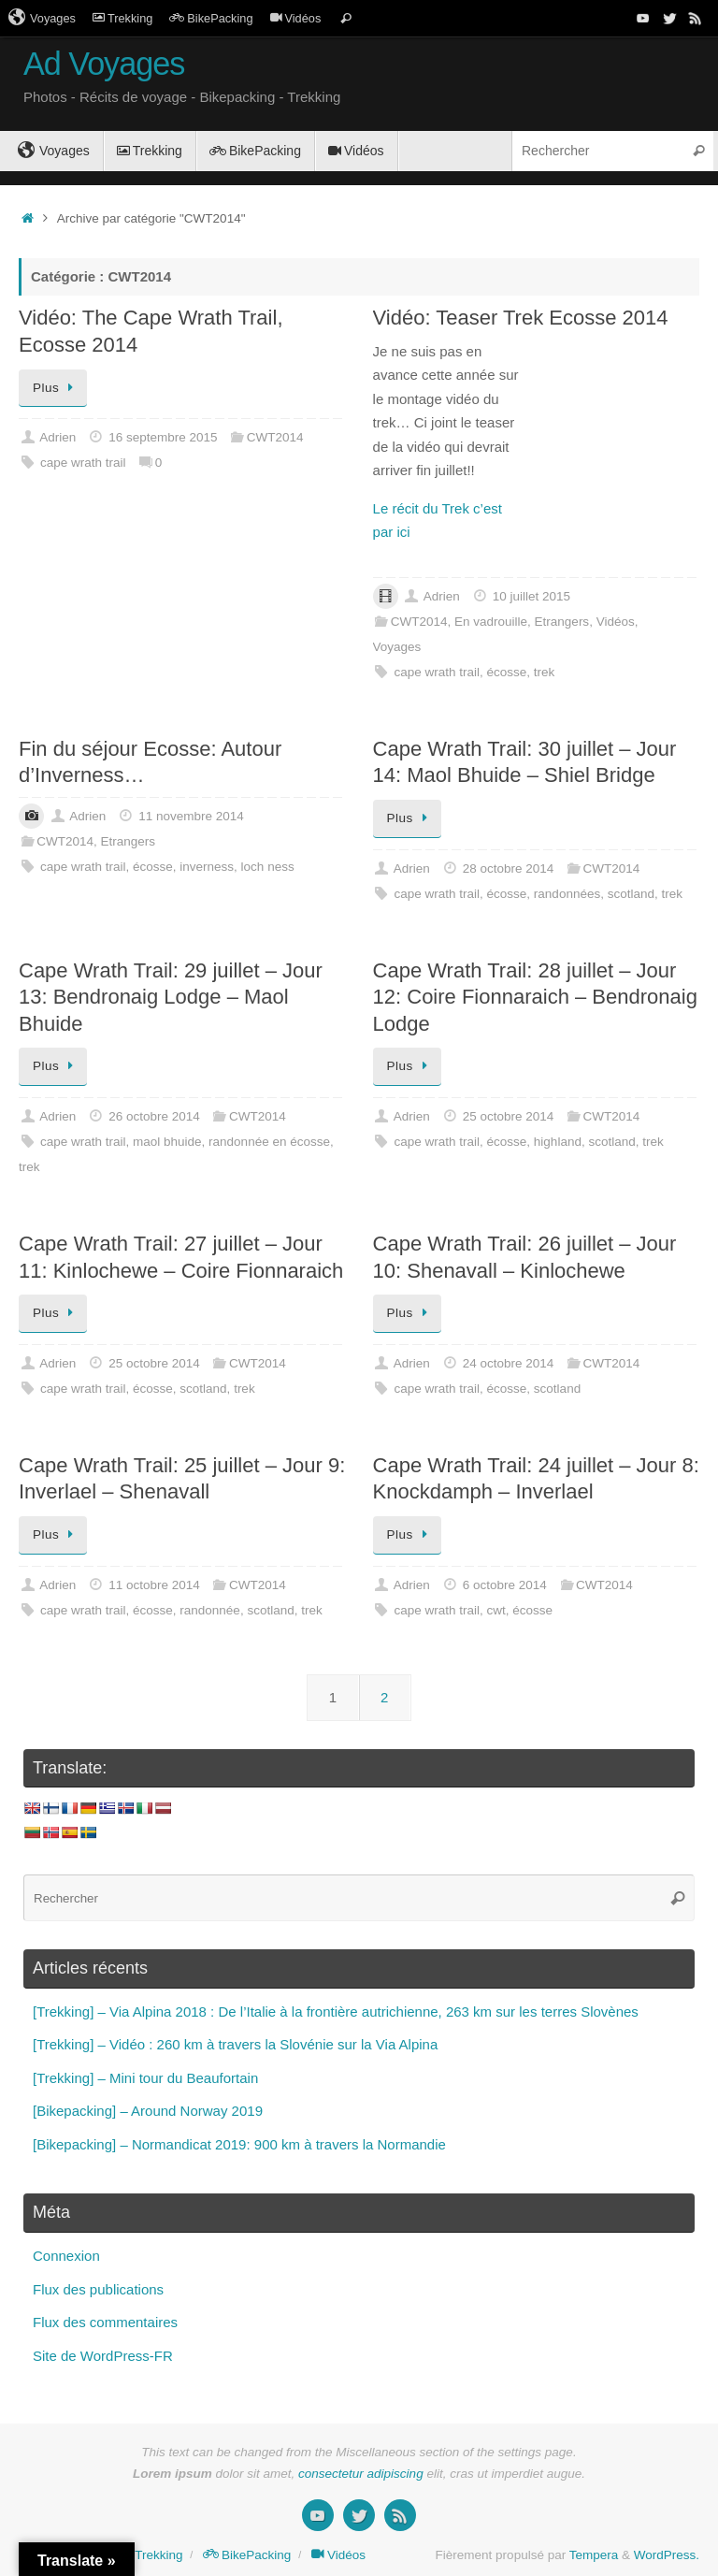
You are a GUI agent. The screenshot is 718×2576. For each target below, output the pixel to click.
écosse (507, 672)
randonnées (567, 894)
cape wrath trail (83, 463)
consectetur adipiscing (361, 2474)
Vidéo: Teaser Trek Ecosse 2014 (520, 317)
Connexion (66, 2256)
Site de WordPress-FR (103, 2356)
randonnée (210, 1610)
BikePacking (210, 18)
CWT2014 (275, 437)
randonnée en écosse (269, 1142)
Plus (56, 388)
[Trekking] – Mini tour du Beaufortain (145, 2078)
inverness (207, 867)
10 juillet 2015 (531, 596)
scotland (631, 894)
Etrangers (562, 622)
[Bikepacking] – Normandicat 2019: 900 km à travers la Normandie (239, 2144)
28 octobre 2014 (508, 868)
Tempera (594, 2555)
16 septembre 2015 (162, 437)
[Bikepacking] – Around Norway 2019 (148, 2111)
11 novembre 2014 (191, 816)
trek (544, 672)
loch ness (267, 867)
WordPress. (666, 2555)
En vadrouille (490, 622)
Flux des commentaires (105, 2322)
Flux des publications (98, 2289)
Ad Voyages (103, 64)
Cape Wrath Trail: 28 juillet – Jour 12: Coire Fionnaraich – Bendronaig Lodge (535, 997)
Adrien (57, 437)
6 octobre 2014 (505, 1585)
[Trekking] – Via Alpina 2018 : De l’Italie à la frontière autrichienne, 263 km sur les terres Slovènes (336, 2011)
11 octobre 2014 (154, 1585)
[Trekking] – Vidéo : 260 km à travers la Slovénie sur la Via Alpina (235, 2044)
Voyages (42, 17)
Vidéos (296, 18)
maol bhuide (167, 1142)
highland (558, 1142)
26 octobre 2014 (154, 1116)
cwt (496, 1610)
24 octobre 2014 (508, 1363)
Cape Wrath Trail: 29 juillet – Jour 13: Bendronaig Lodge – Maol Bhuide (171, 997)
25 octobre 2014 (508, 1116)
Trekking (122, 18)
